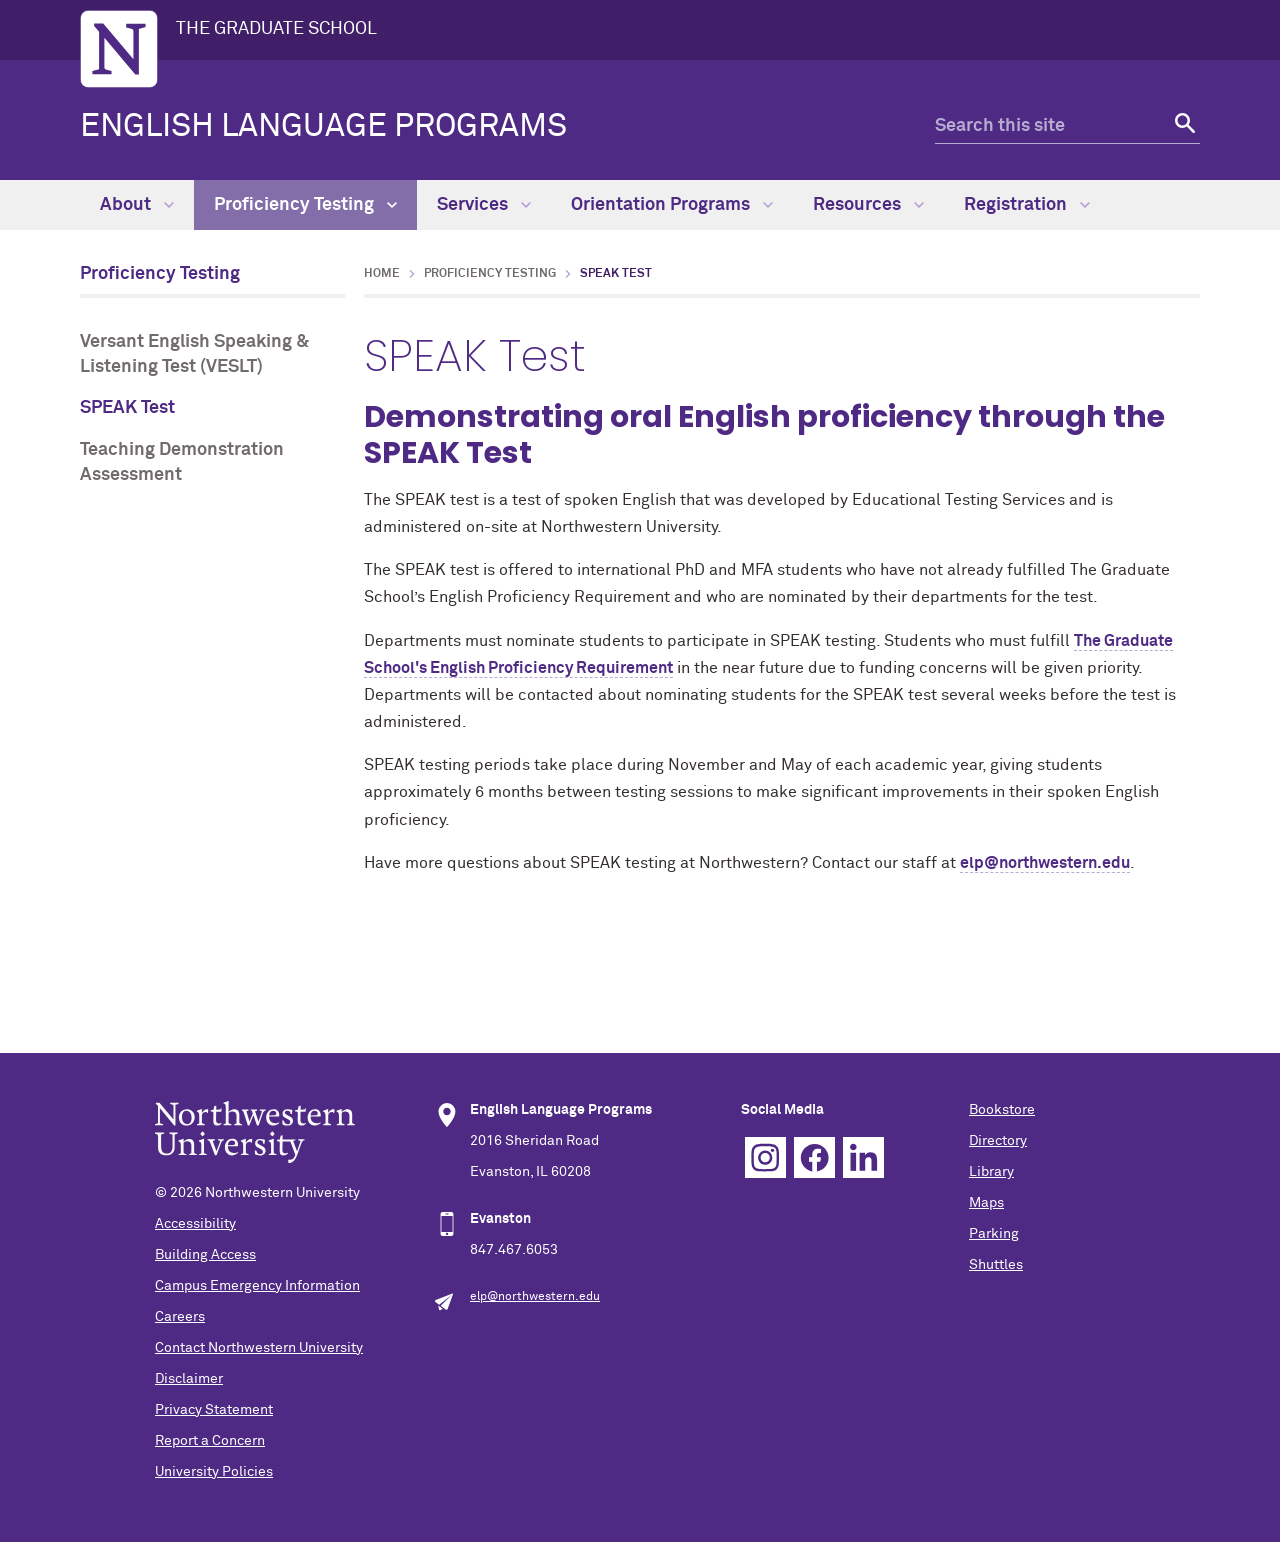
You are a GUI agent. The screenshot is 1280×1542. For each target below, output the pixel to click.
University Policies (214, 1472)
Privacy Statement (214, 1410)
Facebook (814, 1157)
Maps (986, 1203)
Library (991, 1172)
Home (382, 274)
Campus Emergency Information (257, 1286)
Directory (998, 1141)
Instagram (765, 1157)
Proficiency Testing (305, 205)
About (137, 205)
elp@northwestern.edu (1045, 863)
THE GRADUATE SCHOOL (276, 29)
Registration (1027, 205)
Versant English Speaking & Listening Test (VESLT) (194, 354)
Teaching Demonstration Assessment (182, 462)
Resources (868, 205)
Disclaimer (189, 1379)
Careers (180, 1317)
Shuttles (996, 1265)
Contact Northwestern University (259, 1348)
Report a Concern (210, 1441)
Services (484, 205)
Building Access (205, 1255)
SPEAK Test (127, 408)
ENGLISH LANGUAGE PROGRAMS (323, 127)
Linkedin (863, 1157)
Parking (994, 1234)
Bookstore (1002, 1110)
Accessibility (195, 1224)
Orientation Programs (672, 205)
